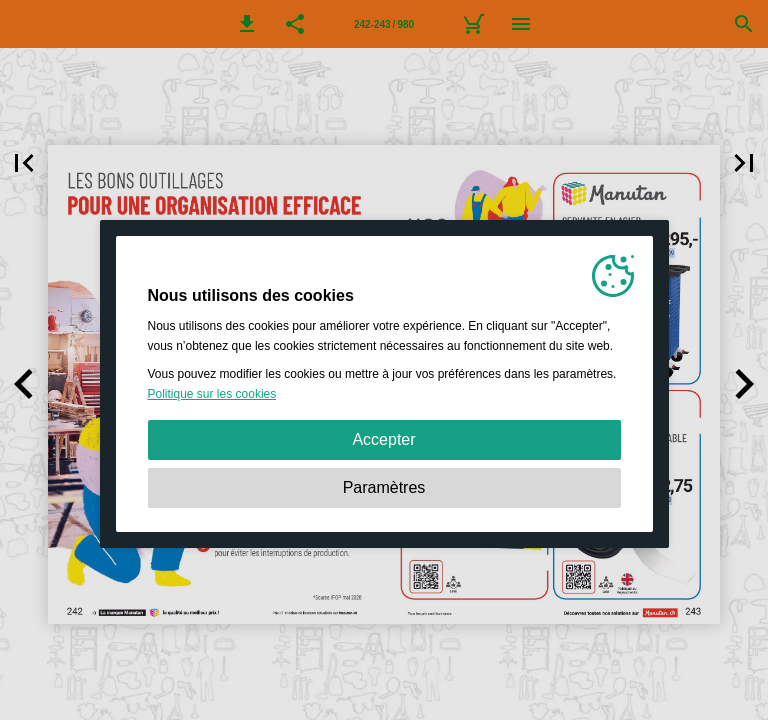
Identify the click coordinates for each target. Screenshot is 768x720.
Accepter (383, 439)
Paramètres (384, 487)
